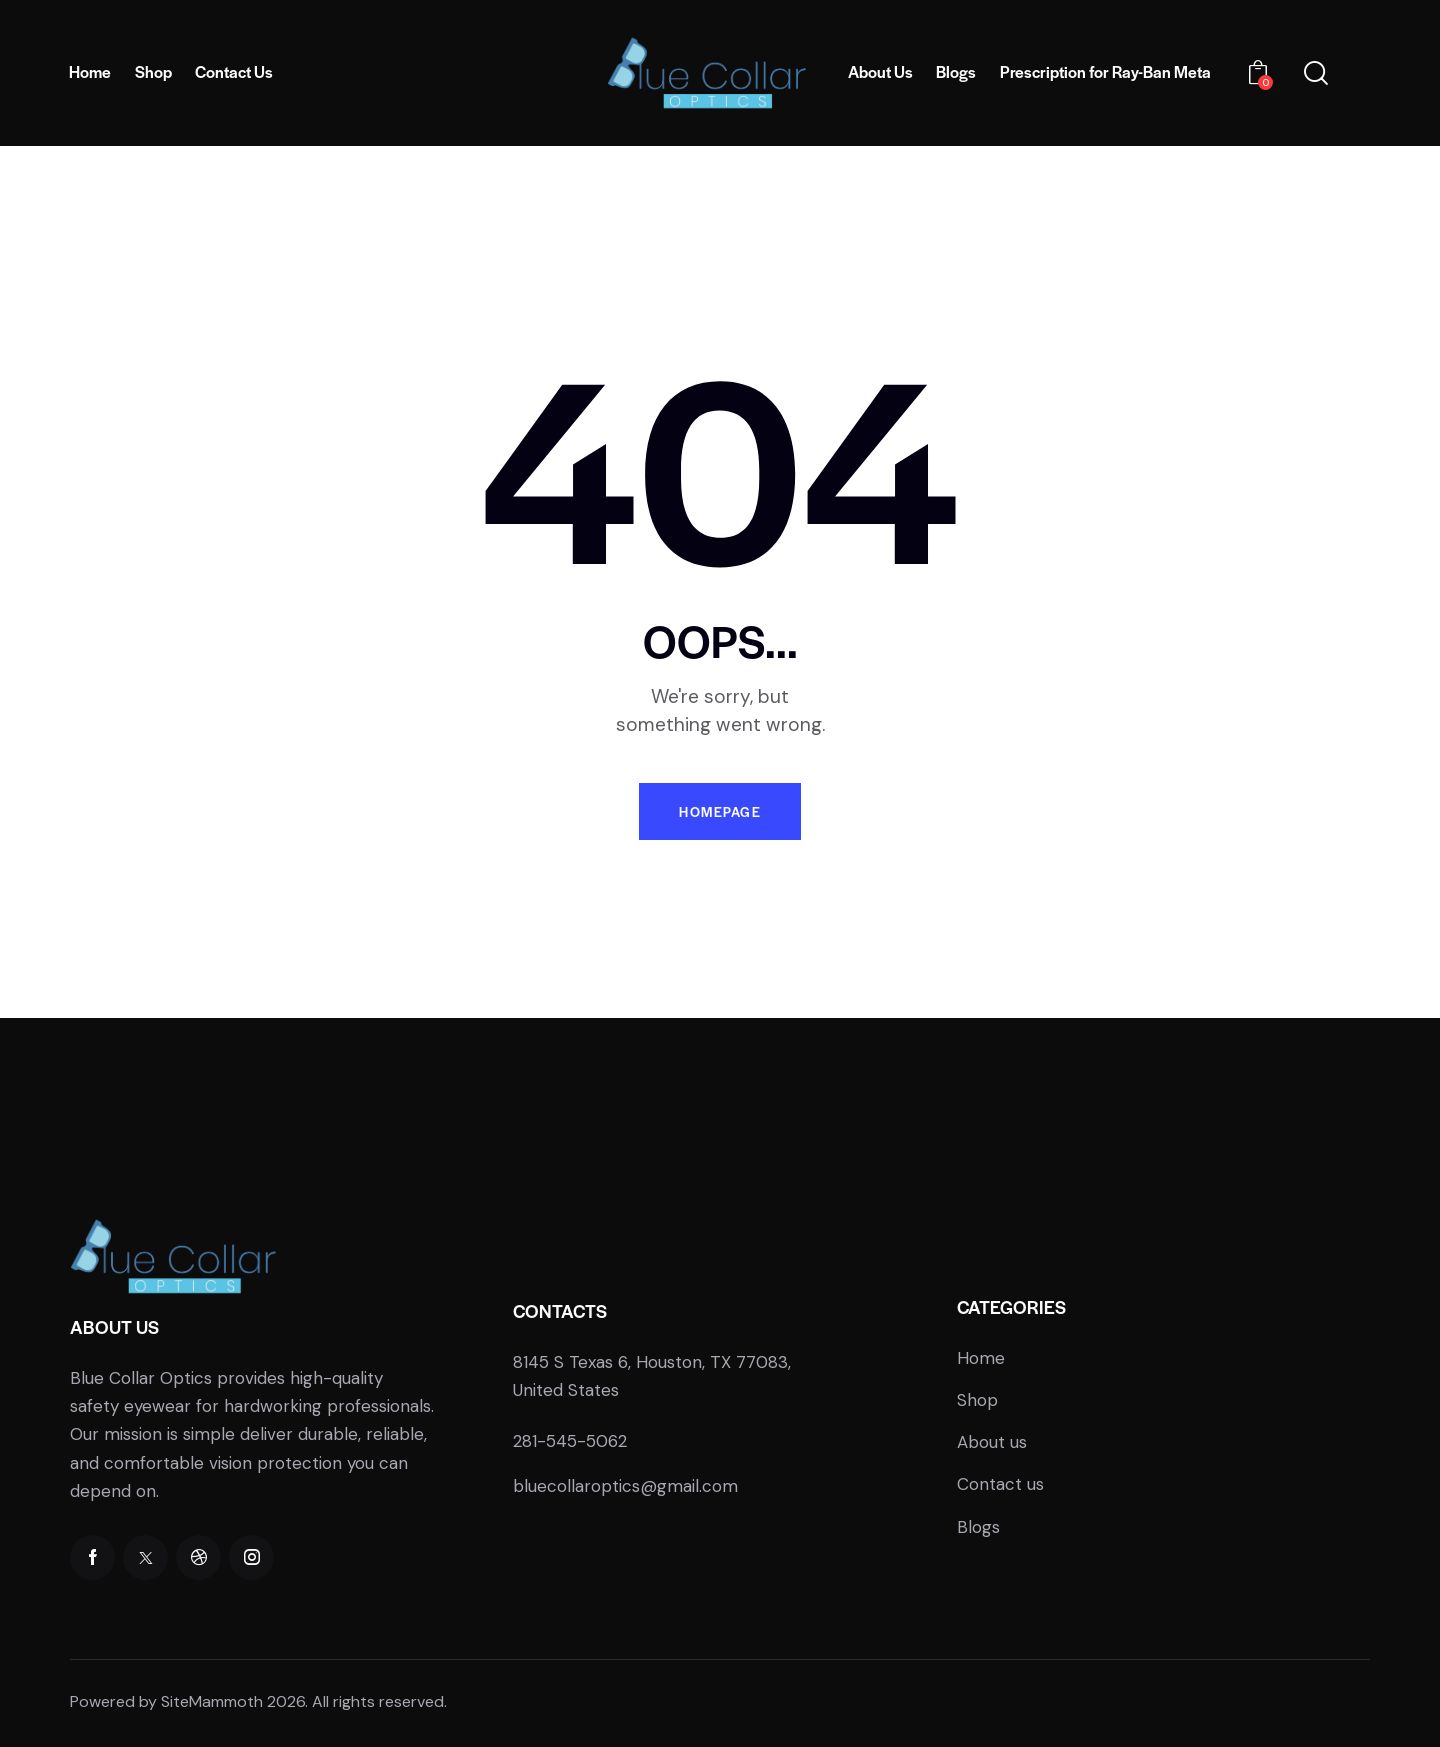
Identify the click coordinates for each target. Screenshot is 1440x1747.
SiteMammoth (212, 1701)
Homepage (720, 811)
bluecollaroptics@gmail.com (625, 1486)
